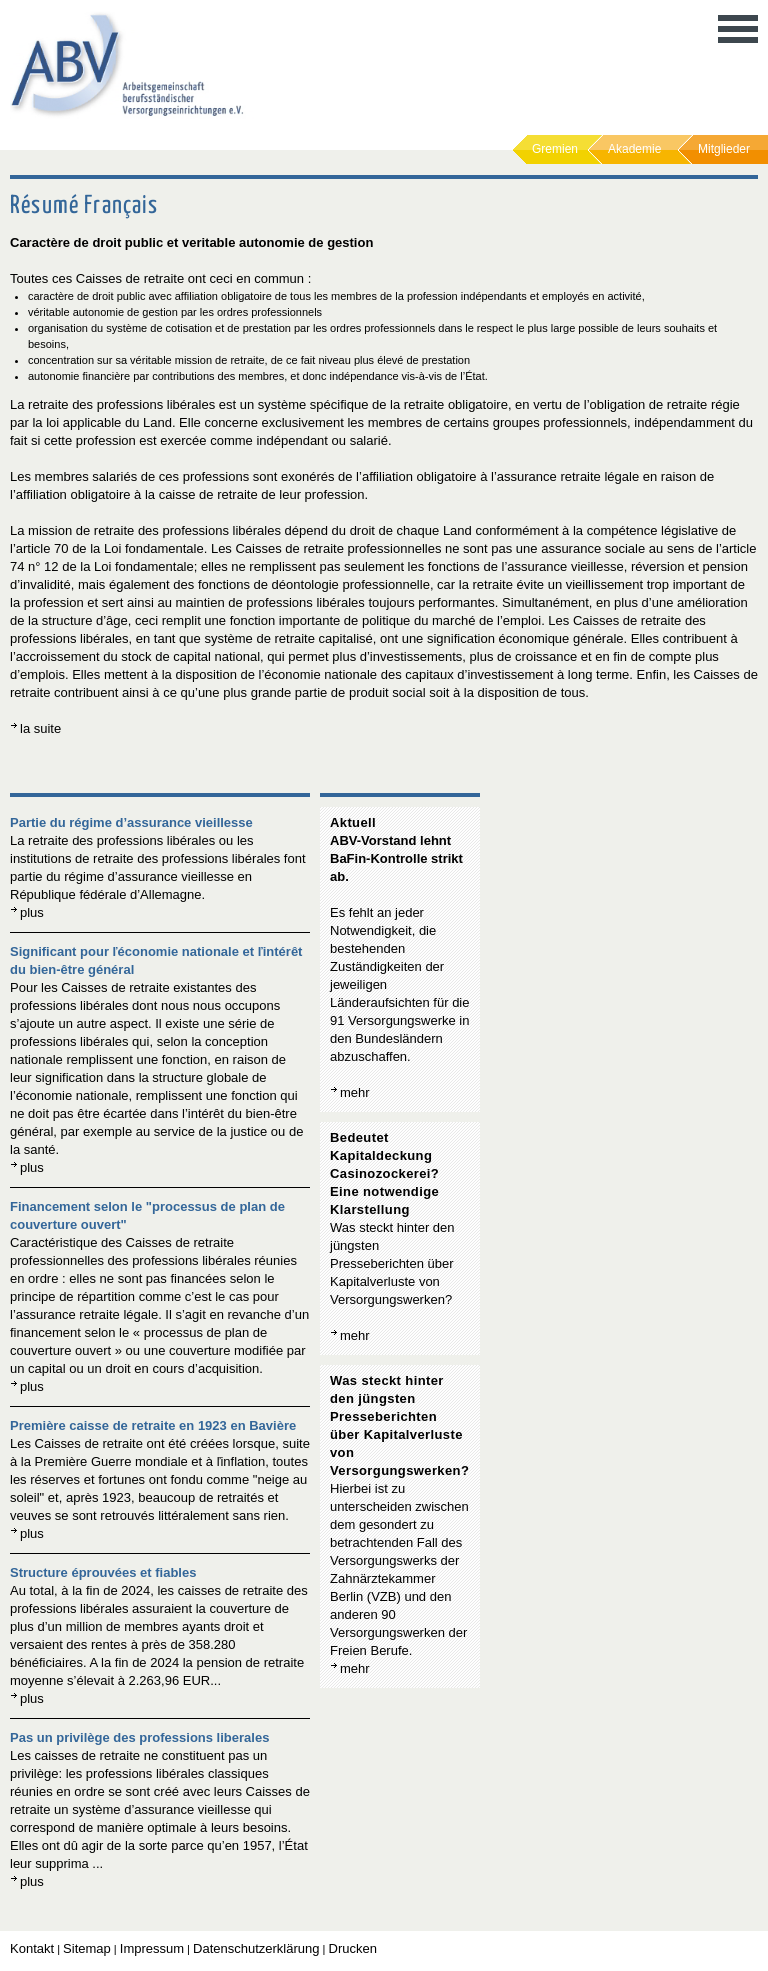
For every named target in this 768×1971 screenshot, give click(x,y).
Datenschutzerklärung (256, 1948)
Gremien (555, 149)
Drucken (353, 1948)
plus (32, 912)
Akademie (634, 149)
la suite (40, 728)
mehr (355, 1092)
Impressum (152, 1948)
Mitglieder (724, 149)
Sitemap (87, 1948)
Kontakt (32, 1948)
